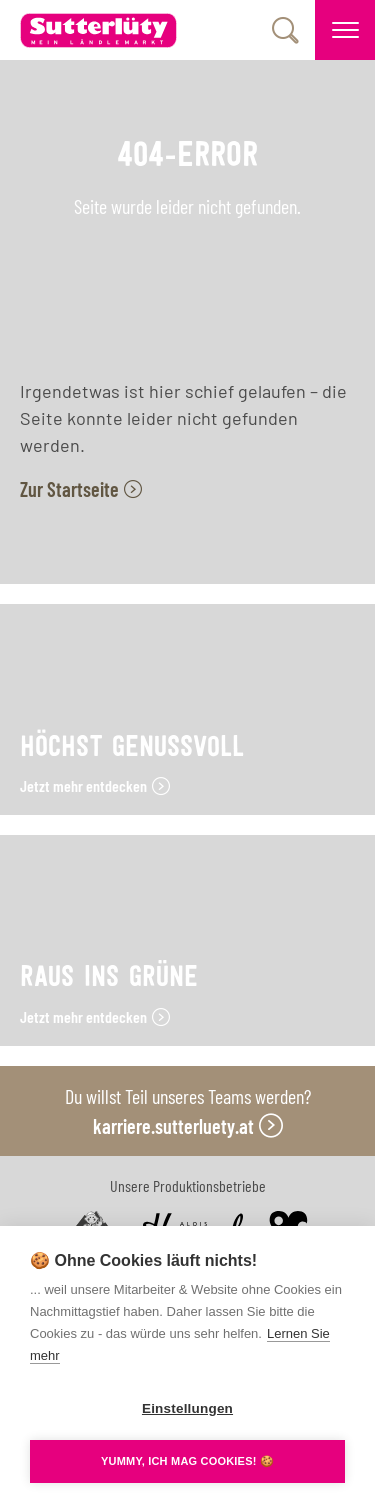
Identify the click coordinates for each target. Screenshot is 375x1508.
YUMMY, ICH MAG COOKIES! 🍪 (187, 1461)
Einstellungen (187, 1408)
